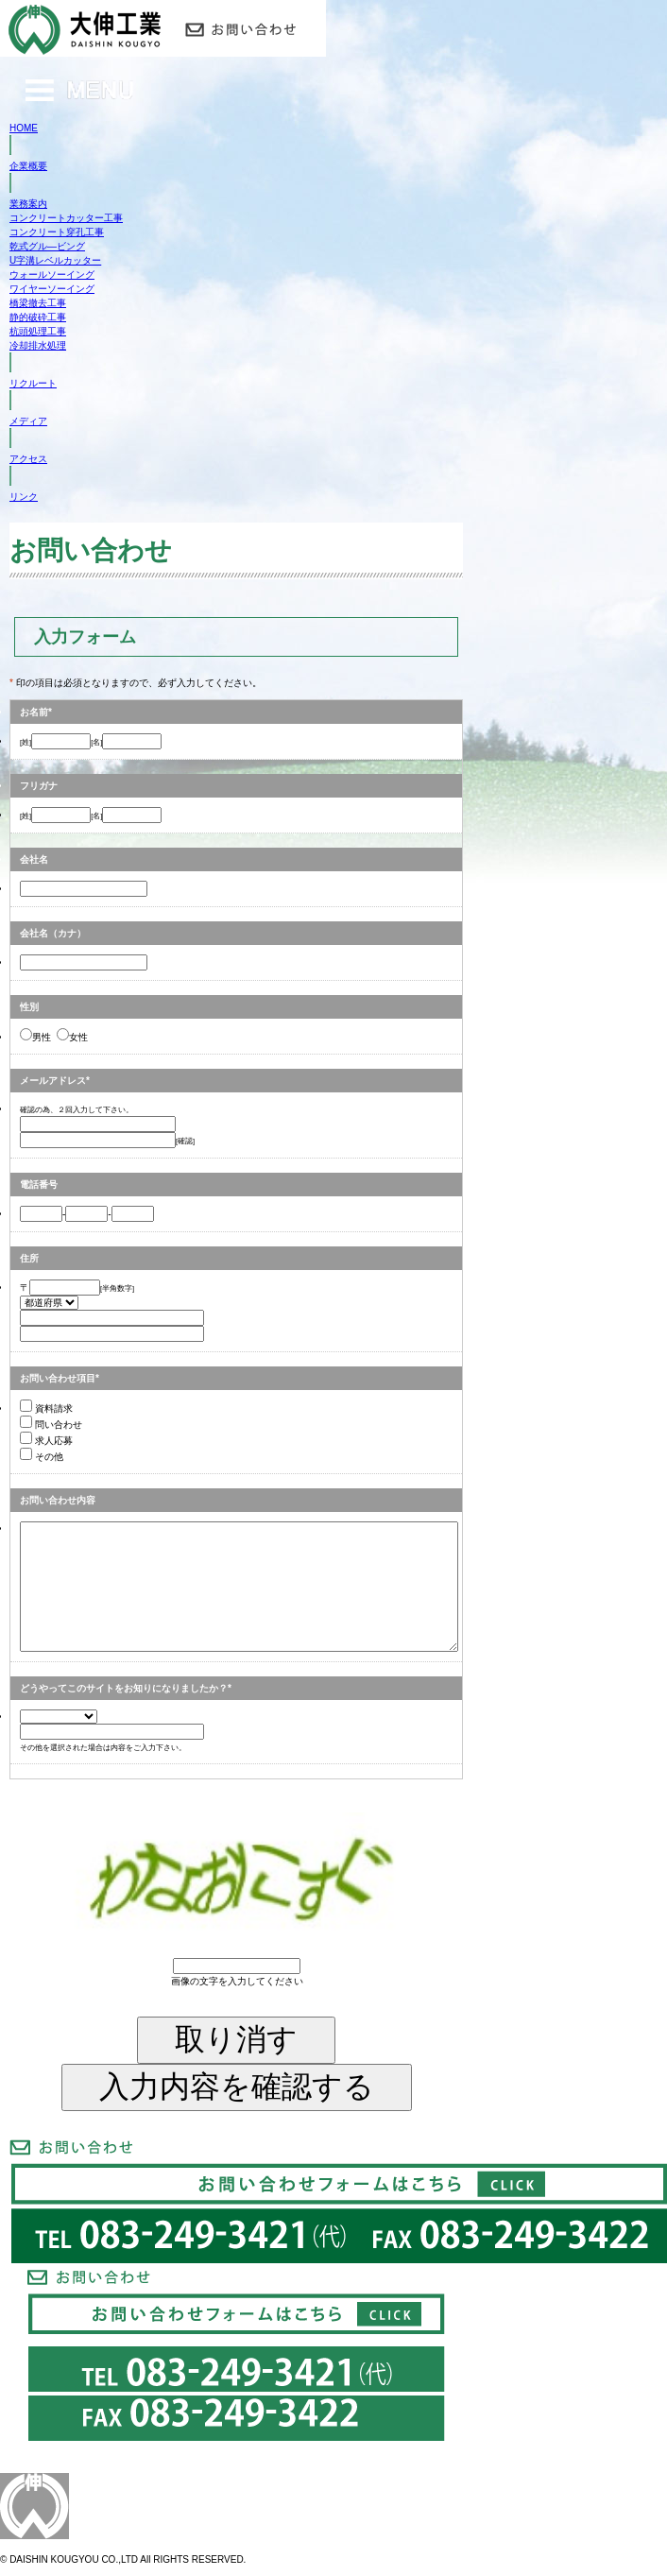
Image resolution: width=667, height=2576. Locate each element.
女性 (72, 1037)
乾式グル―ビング (47, 246)
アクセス (28, 459)
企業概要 (28, 166)
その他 (41, 1456)
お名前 (34, 712)
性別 (29, 1007)
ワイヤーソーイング (51, 288)
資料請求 (46, 1408)
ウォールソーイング (51, 274)
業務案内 (28, 203)
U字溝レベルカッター (55, 260)
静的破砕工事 (37, 317)
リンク (23, 496)
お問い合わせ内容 (57, 1500)
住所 (29, 1258)
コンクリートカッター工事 (66, 218)
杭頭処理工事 (37, 331)
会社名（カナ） (53, 933)
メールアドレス (53, 1080)
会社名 (34, 859)
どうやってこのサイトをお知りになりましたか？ (124, 1688)
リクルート (33, 383)
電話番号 (39, 1184)
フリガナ (39, 786)
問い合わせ (51, 1424)
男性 (35, 1037)
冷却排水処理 (37, 345)
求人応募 (46, 1440)
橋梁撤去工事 (37, 303)
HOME (23, 128)
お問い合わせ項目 (57, 1378)
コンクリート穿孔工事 (56, 232)
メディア (28, 421)
